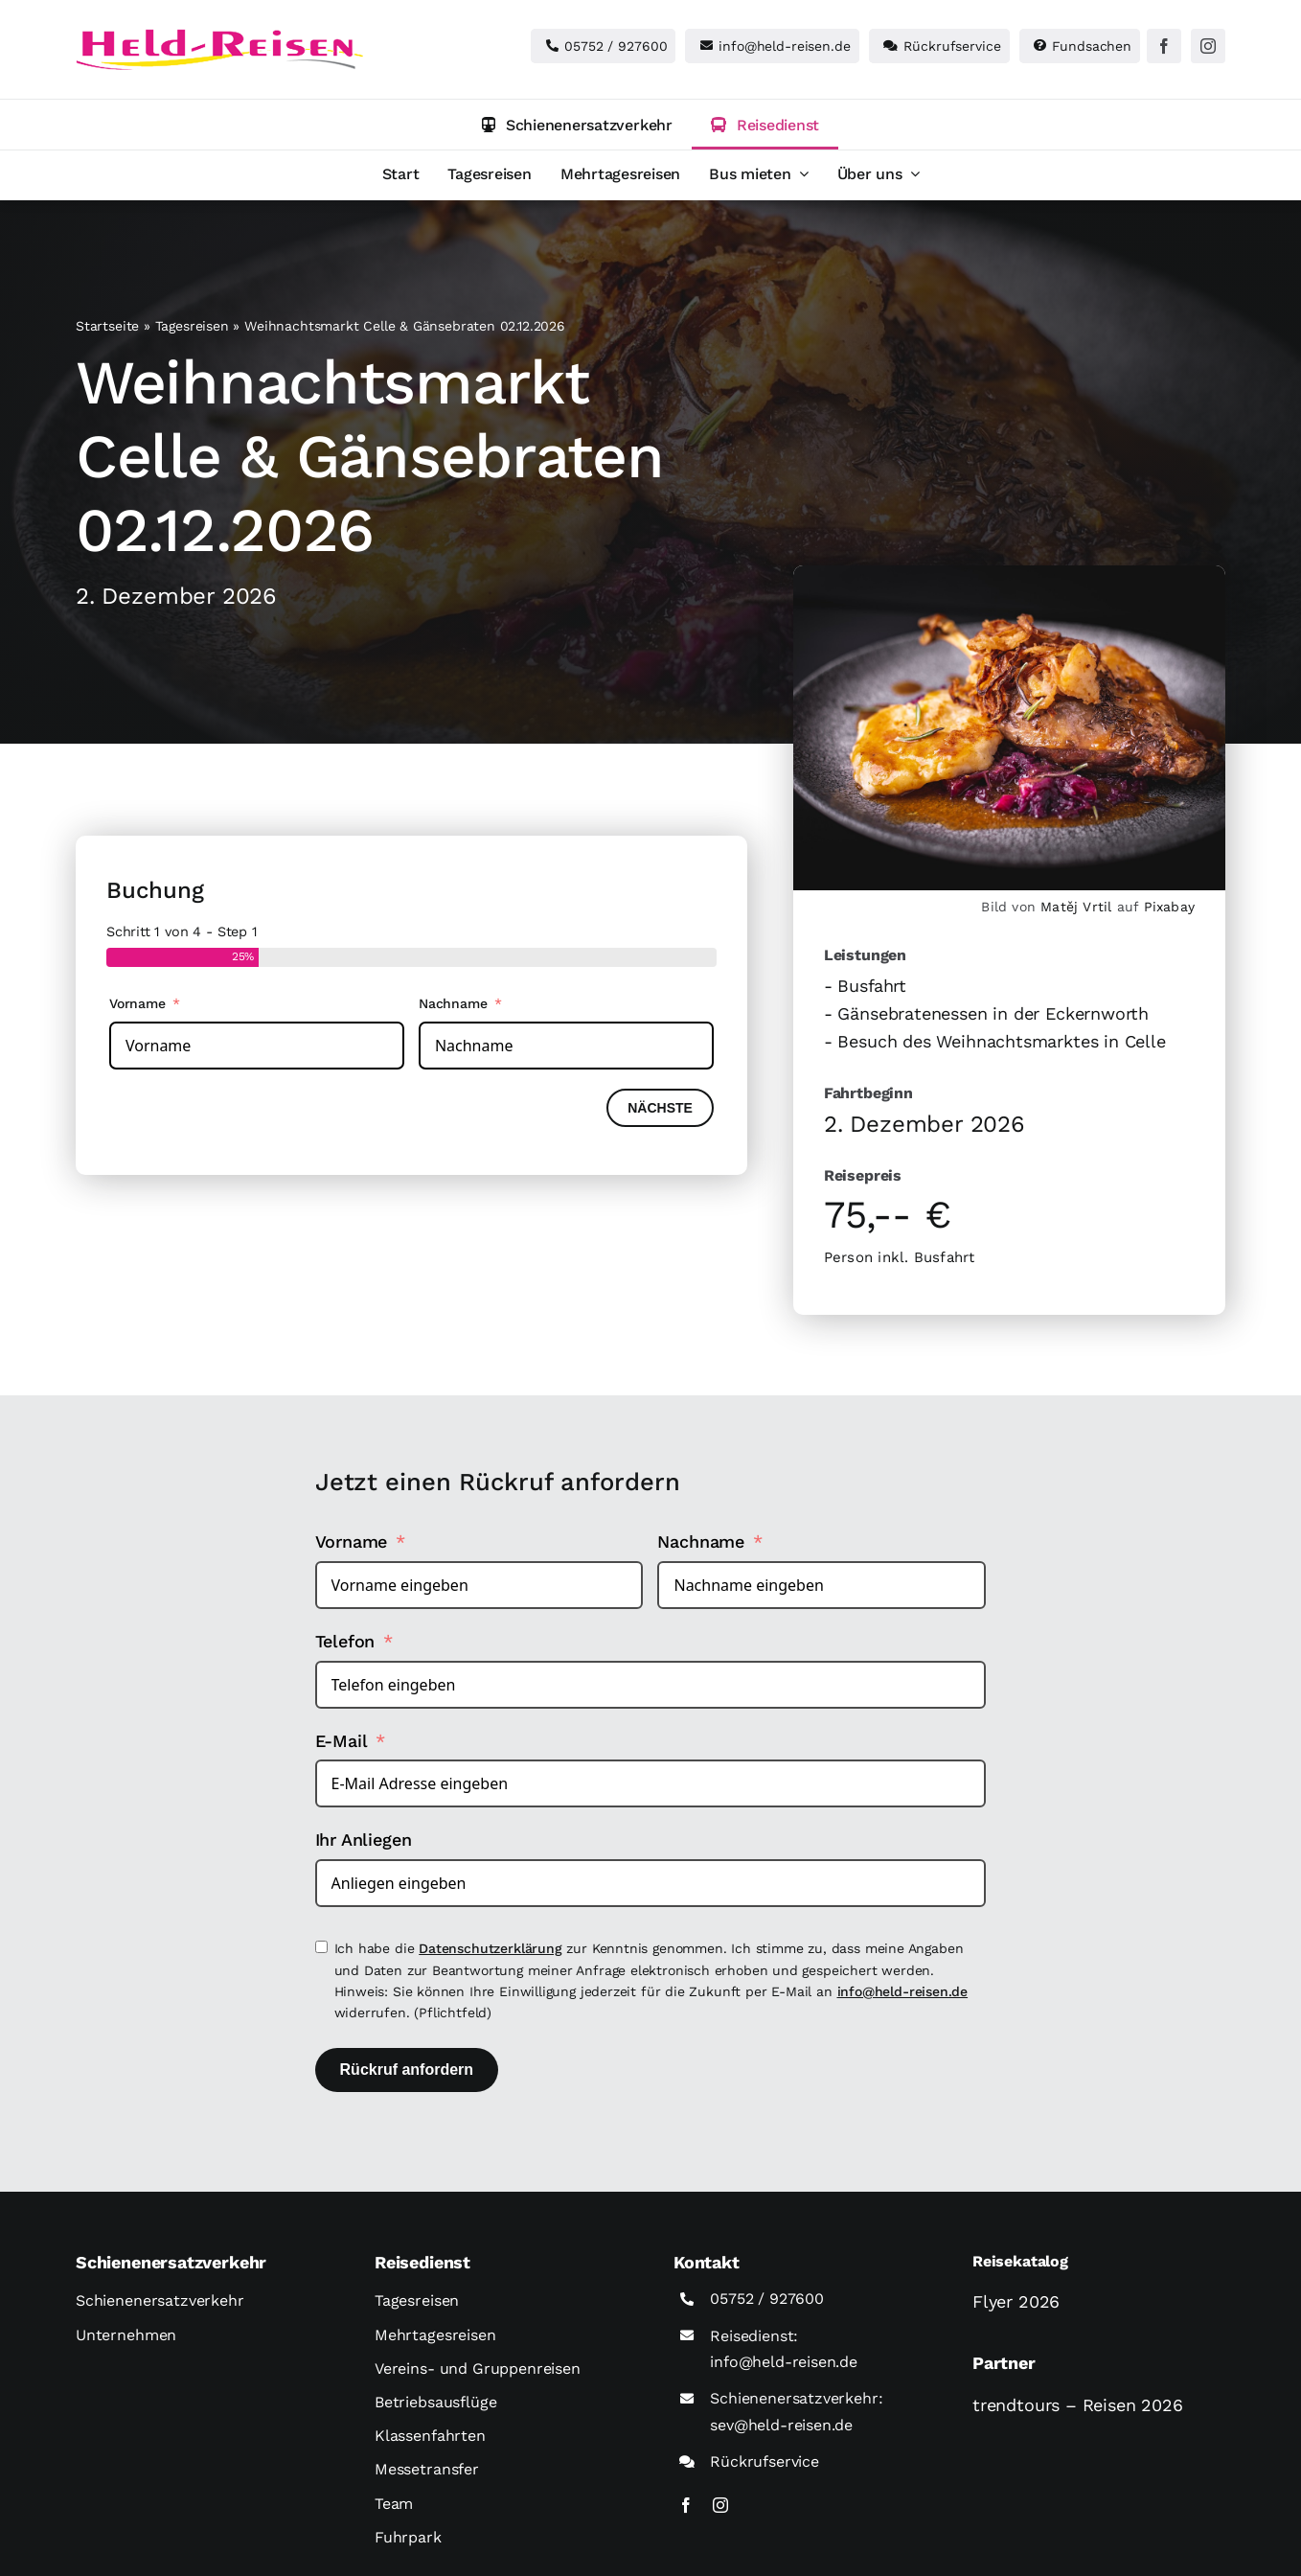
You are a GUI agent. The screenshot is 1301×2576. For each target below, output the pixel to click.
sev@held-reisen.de (781, 2425)
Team (394, 2504)
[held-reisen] (219, 37)
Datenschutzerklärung (490, 1948)
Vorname (137, 1003)
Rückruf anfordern (407, 2069)
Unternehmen (126, 2335)
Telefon (345, 1641)
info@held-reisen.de (903, 1991)
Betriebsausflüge (435, 2402)
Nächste (660, 1108)
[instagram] (1208, 46)
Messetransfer (427, 2469)
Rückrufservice (764, 2461)
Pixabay (1169, 906)
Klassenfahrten (430, 2435)
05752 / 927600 (766, 2298)
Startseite (107, 326)
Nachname (453, 1003)
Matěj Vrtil (1075, 906)
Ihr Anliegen (363, 1839)
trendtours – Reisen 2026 (1077, 2405)
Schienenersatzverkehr (160, 2300)
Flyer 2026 (1016, 2301)
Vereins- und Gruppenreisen (478, 2368)
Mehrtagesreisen (435, 2335)
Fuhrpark (408, 2537)
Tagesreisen (192, 326)
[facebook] (1164, 46)
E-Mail (341, 1740)
